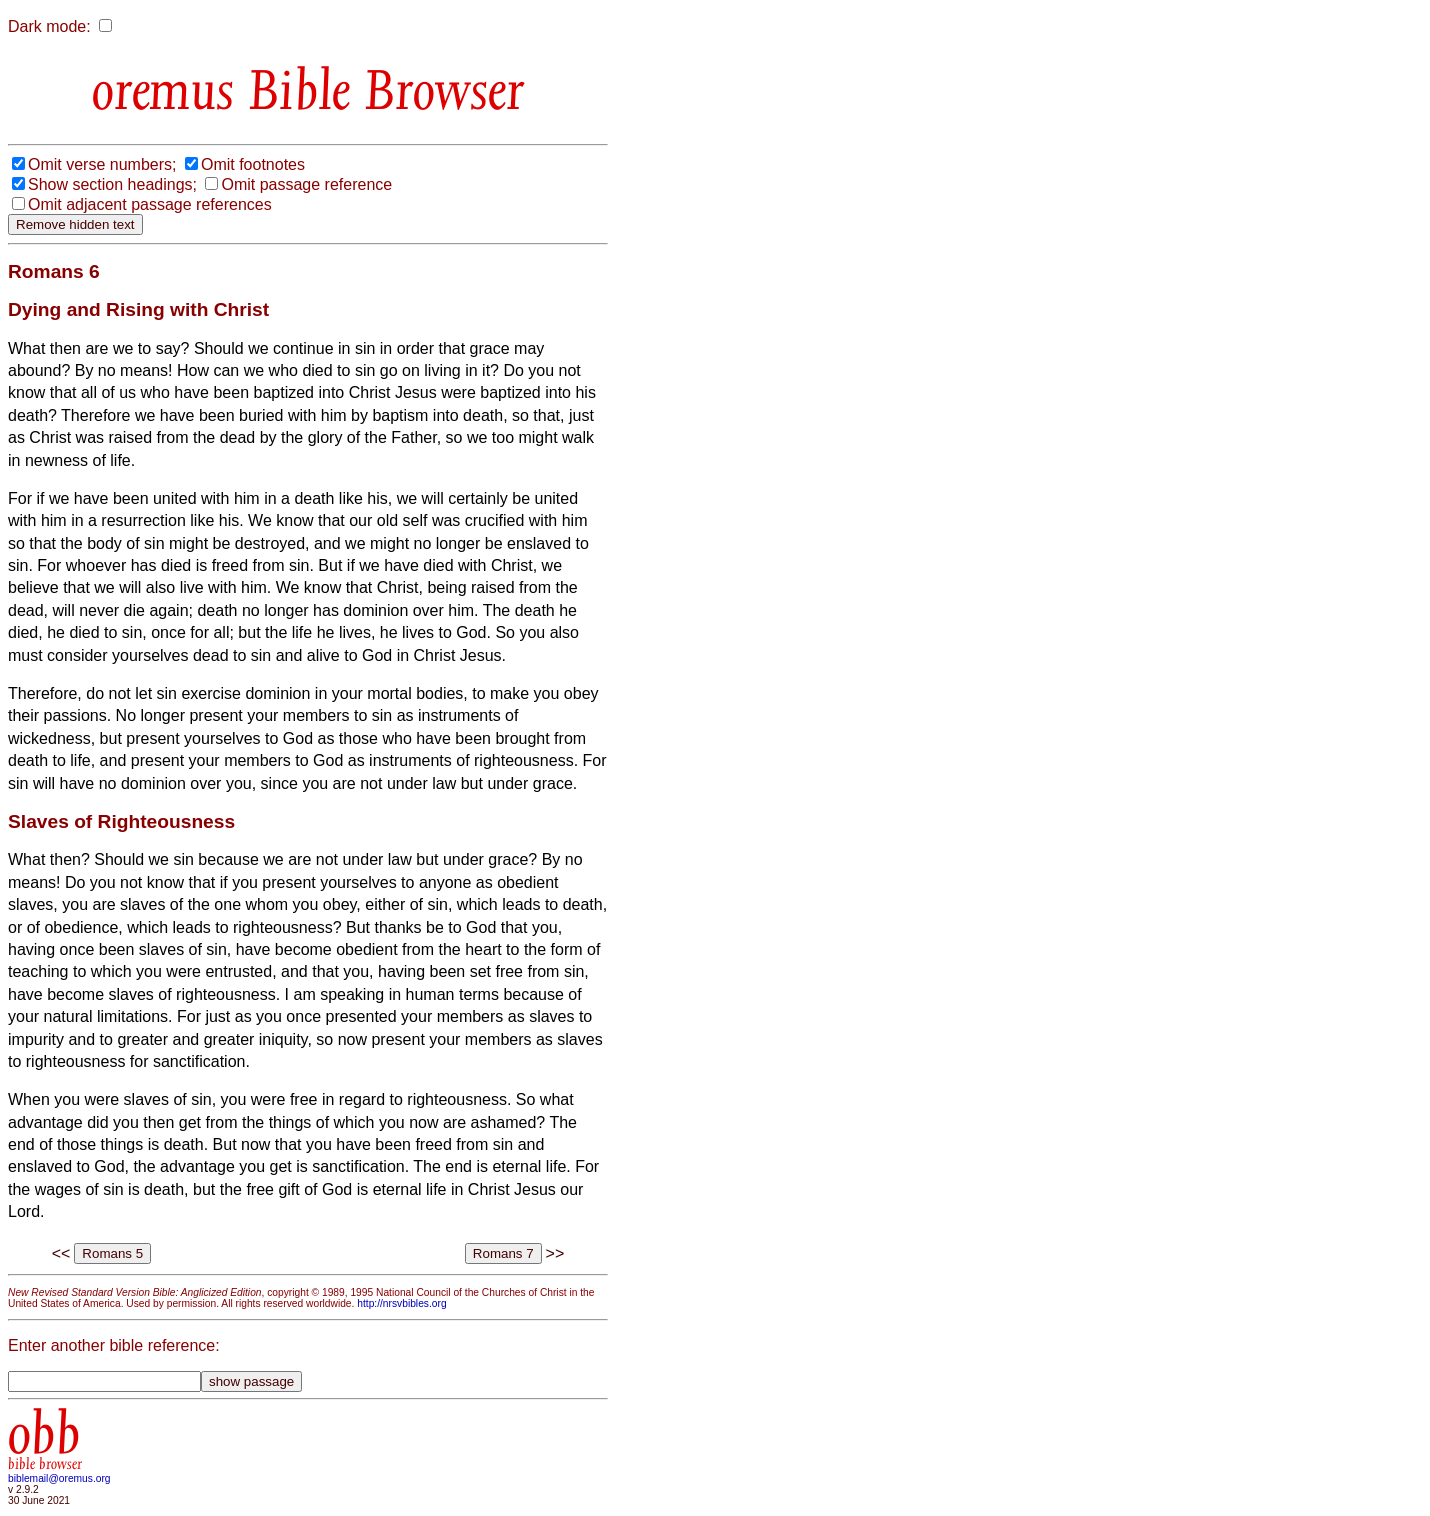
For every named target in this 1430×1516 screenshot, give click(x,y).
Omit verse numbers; (102, 164)
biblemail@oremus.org (59, 1478)
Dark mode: (49, 26)
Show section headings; (112, 184)
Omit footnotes (253, 164)
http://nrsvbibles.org (401, 1303)
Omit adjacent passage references (150, 204)
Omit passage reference (306, 184)
